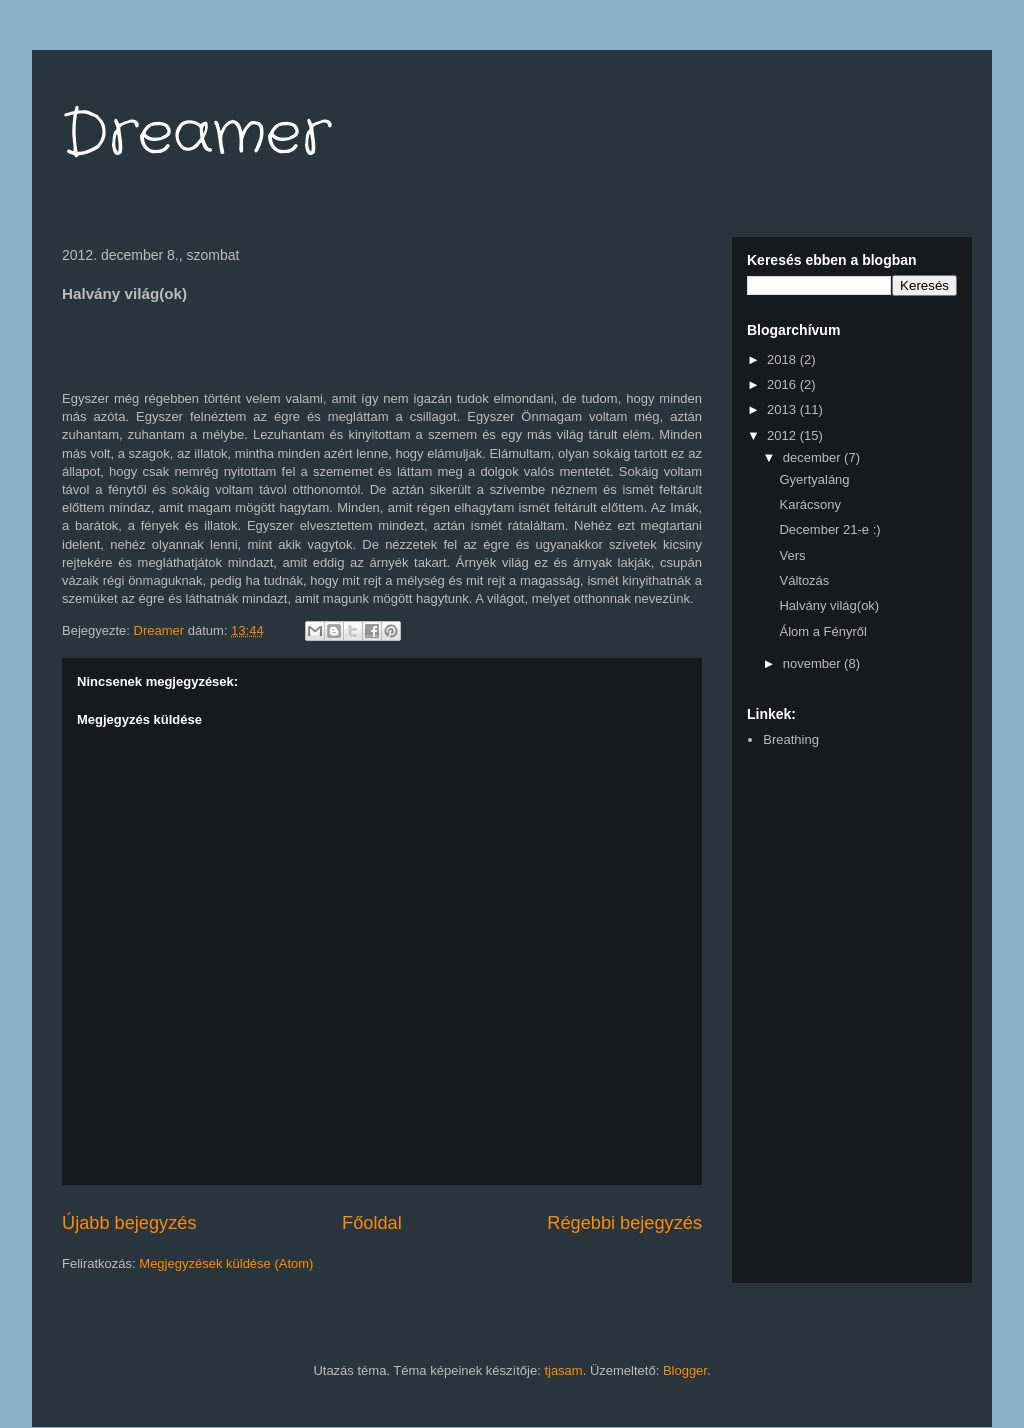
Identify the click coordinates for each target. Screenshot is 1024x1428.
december (813, 457)
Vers (792, 555)
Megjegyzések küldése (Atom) (226, 1263)
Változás (804, 580)
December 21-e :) (829, 529)
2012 (783, 435)
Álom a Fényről (822, 631)
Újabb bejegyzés (129, 1223)
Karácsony (809, 504)
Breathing (791, 739)
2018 (783, 359)
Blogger (685, 1370)
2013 (783, 409)
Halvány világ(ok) (829, 605)
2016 (783, 384)
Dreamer (196, 135)
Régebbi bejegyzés (624, 1223)
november (813, 663)
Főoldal (372, 1223)
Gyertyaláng (814, 479)
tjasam (563, 1370)
